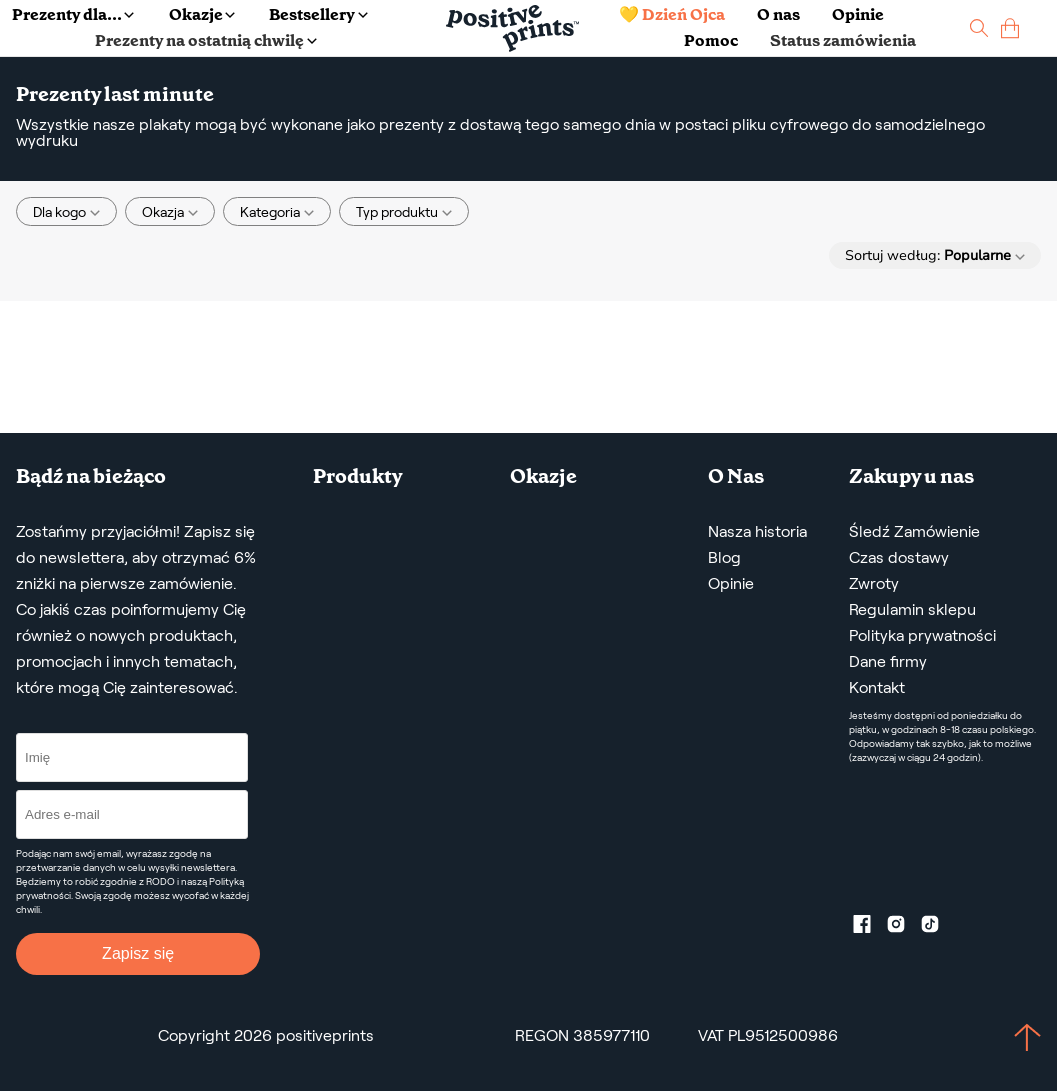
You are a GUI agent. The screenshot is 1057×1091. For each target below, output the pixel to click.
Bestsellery (318, 14)
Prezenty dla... (73, 14)
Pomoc (711, 40)
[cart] (1010, 28)
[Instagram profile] (904, 928)
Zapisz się (138, 953)
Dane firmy (888, 661)
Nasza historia (757, 531)
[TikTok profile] (938, 928)
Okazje (202, 14)
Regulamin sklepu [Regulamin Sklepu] (912, 609)
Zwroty (874, 583)
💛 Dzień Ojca (672, 14)
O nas (778, 14)
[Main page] (512, 28)
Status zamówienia (843, 40)
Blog (724, 557)
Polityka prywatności (922, 635)
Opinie (858, 14)
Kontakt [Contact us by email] (877, 687)
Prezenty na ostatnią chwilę (205, 40)
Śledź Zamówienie (914, 531)
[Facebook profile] (870, 928)
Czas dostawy (899, 557)
